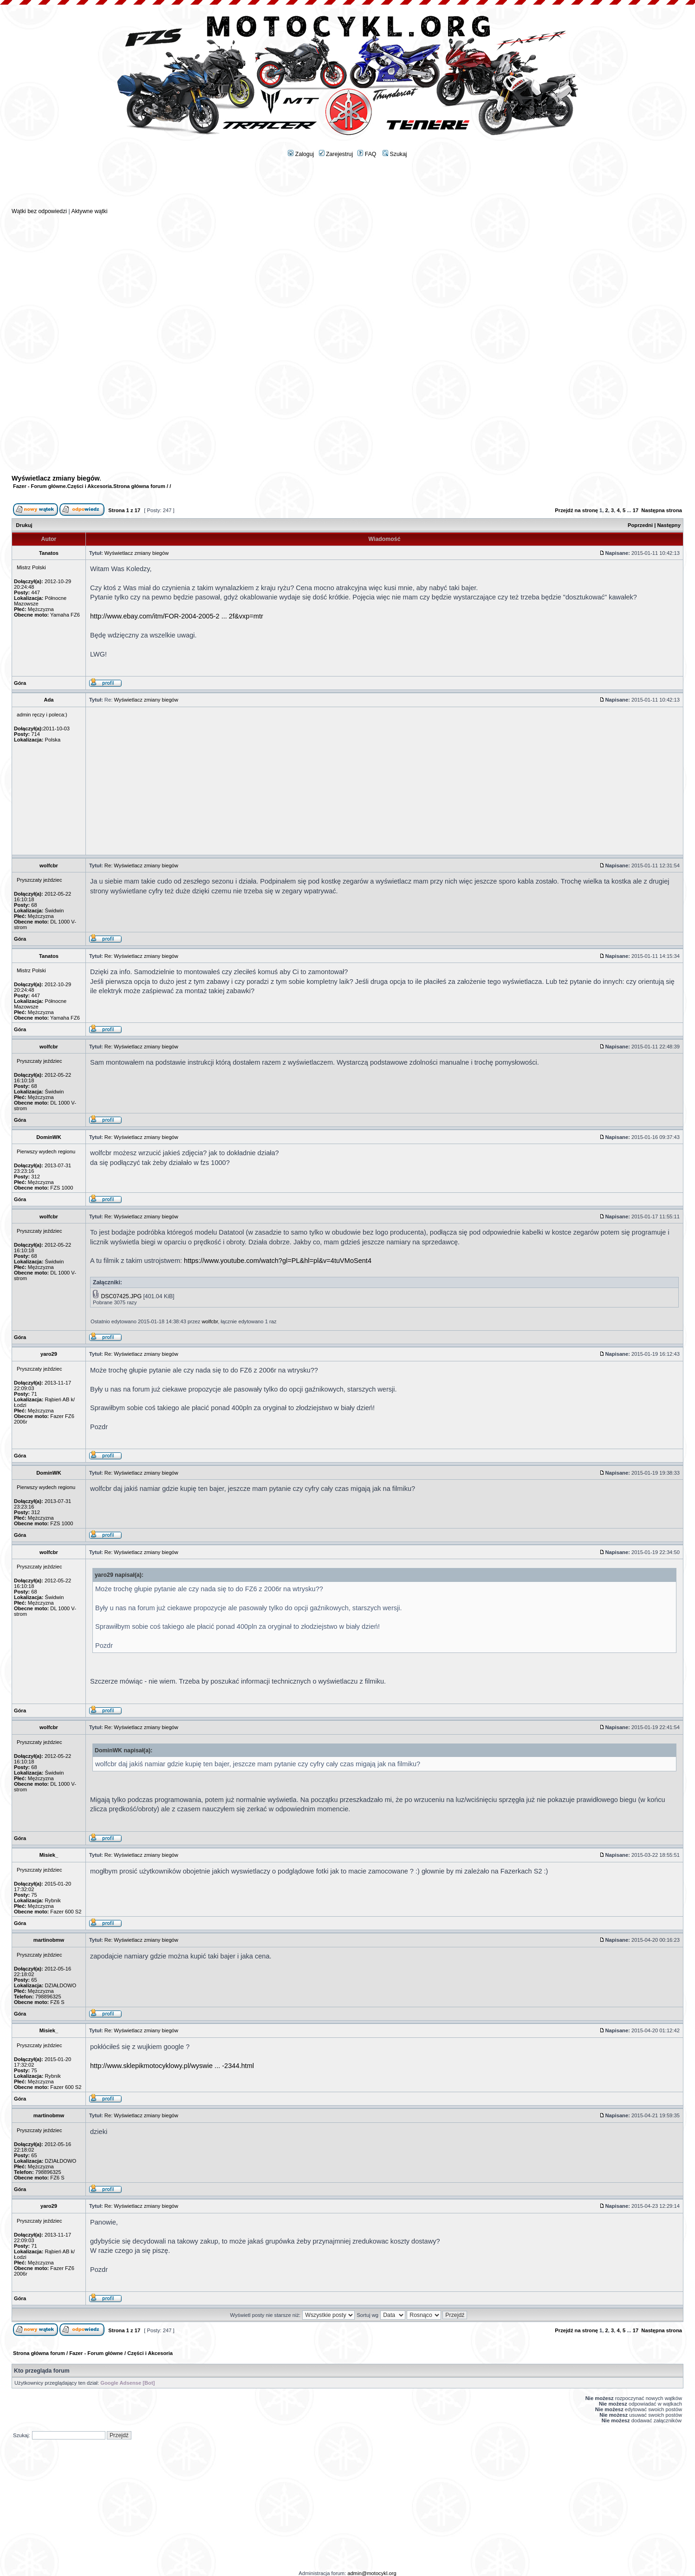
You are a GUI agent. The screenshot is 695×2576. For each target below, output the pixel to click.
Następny (669, 525)
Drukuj (24, 525)
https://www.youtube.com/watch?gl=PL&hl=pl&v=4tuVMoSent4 (277, 1260)
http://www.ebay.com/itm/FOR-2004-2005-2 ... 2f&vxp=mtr (176, 616)
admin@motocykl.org (371, 2573)
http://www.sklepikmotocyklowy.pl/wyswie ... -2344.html (172, 2065)
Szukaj (395, 154)
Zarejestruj (336, 154)
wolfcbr (209, 1321)
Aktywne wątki (89, 211)
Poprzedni (640, 525)
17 (635, 510)
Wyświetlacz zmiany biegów (56, 478)
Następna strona (661, 510)
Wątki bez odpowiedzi (39, 211)
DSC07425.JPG (121, 1296)
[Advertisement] (348, 186)
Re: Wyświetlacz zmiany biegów (141, 865)
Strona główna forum (139, 486)
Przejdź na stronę (576, 510)
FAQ (366, 154)
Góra (20, 683)
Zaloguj (301, 154)
